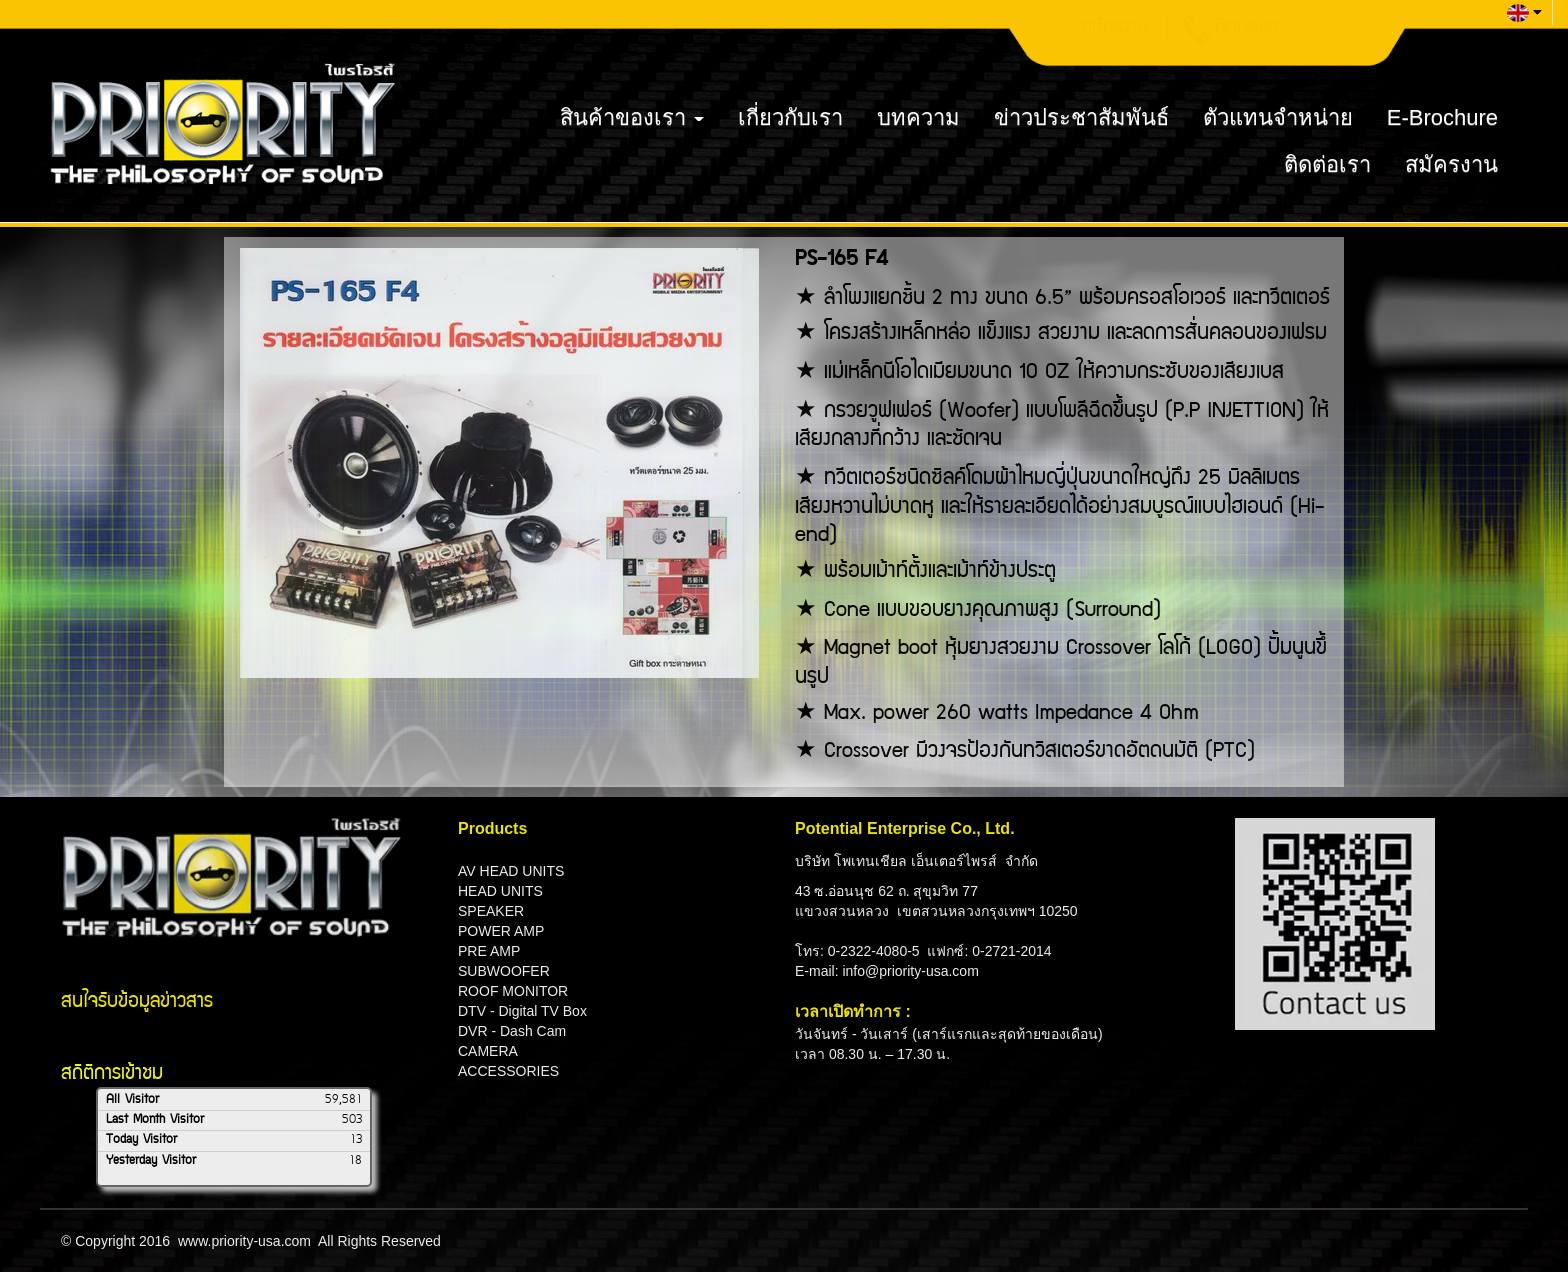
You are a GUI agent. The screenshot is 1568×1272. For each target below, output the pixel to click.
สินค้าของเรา (632, 117)
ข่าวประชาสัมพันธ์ (1081, 117)
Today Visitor (141, 1140)
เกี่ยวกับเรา (790, 117)
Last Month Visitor (155, 1120)
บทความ (918, 117)
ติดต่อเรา (1327, 164)
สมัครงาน (1451, 164)
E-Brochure (1442, 117)
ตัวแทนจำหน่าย (1278, 117)
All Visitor (132, 1100)
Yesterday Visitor (151, 1161)
